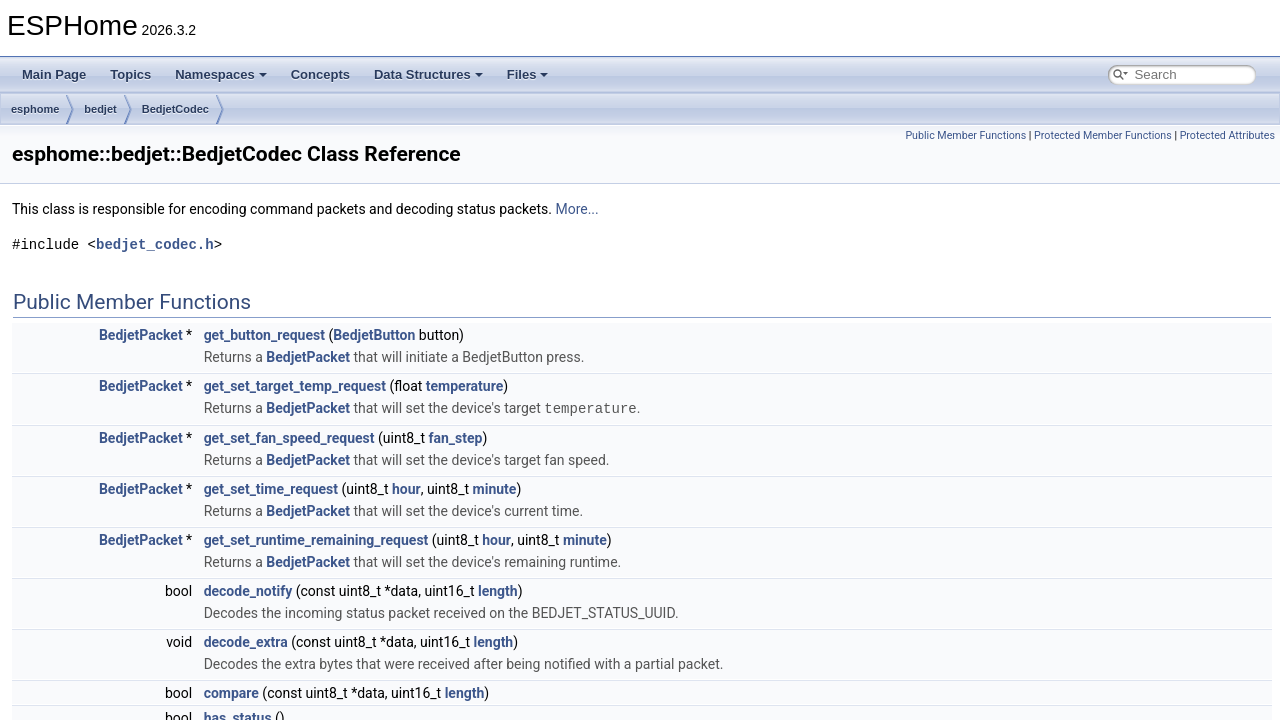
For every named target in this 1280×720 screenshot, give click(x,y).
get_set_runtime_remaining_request (316, 539)
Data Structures (428, 74)
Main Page (54, 74)
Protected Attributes (1227, 135)
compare (231, 692)
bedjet (100, 109)
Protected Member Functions (1103, 135)
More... (576, 209)
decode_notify (248, 590)
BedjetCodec (175, 109)
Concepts (320, 74)
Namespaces (221, 74)
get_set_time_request (271, 488)
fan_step (455, 437)
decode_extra (246, 641)
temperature (464, 386)
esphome (35, 109)
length (498, 590)
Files (528, 74)
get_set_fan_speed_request (289, 437)
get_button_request (264, 335)
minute (495, 488)
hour (406, 488)
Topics (130, 74)
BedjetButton (374, 335)
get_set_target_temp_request (295, 386)
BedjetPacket (141, 335)
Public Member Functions (965, 135)
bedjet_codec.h (155, 244)
